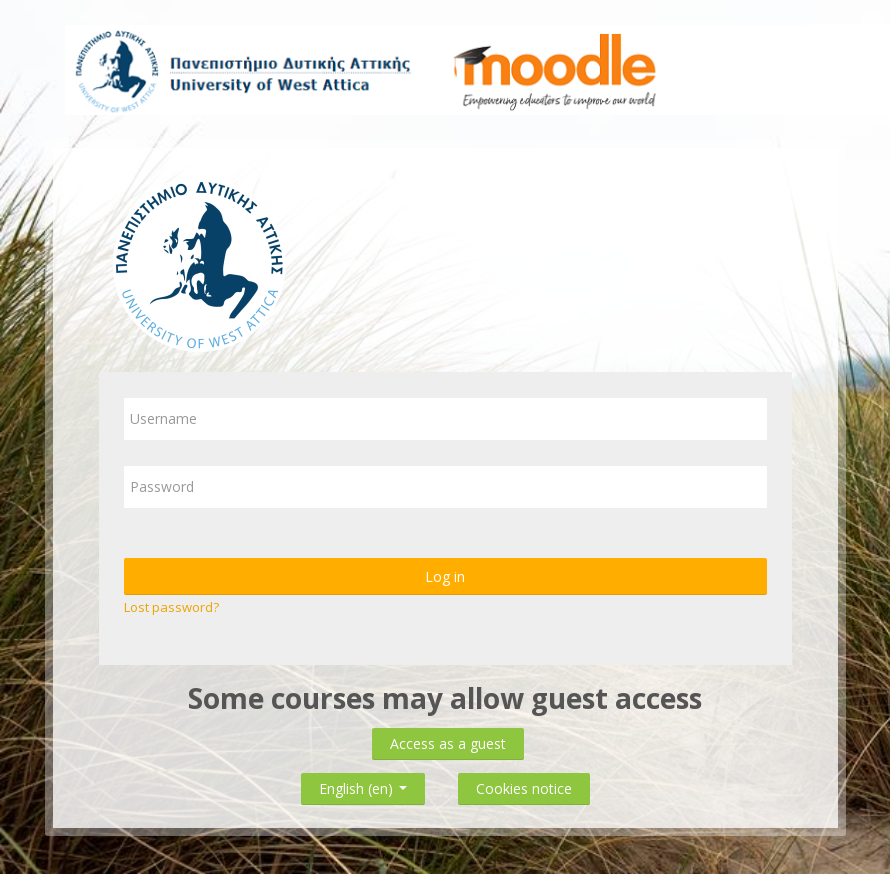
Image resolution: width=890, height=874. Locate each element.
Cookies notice (524, 788)
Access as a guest (448, 743)
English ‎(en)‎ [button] (363, 784)
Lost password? (171, 607)
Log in (445, 576)
